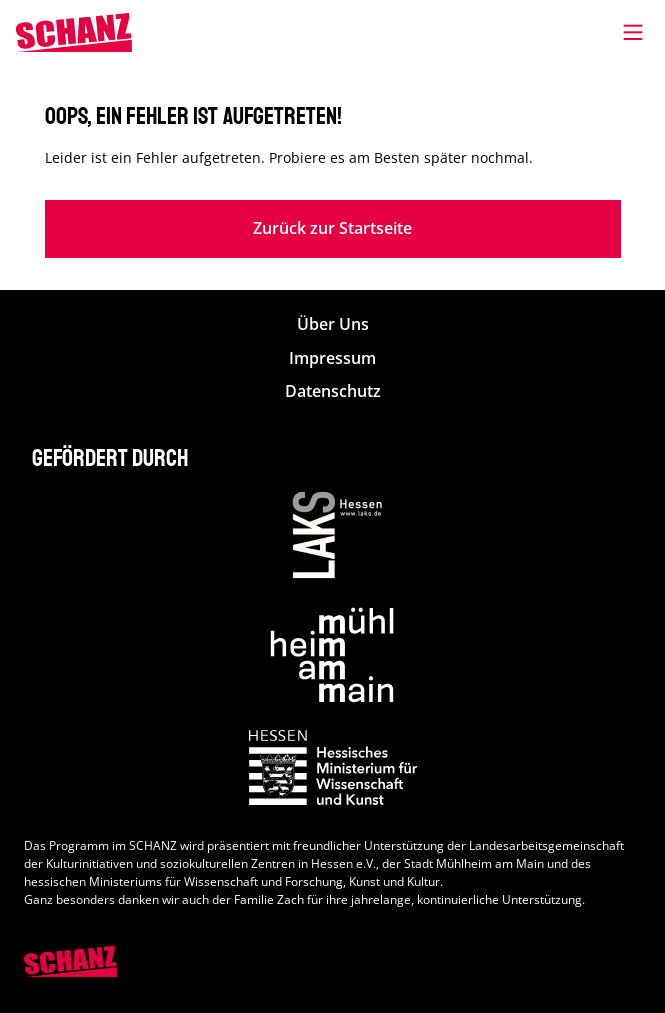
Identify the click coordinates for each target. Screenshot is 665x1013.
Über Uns (333, 324)
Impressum (332, 358)
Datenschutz (333, 391)
